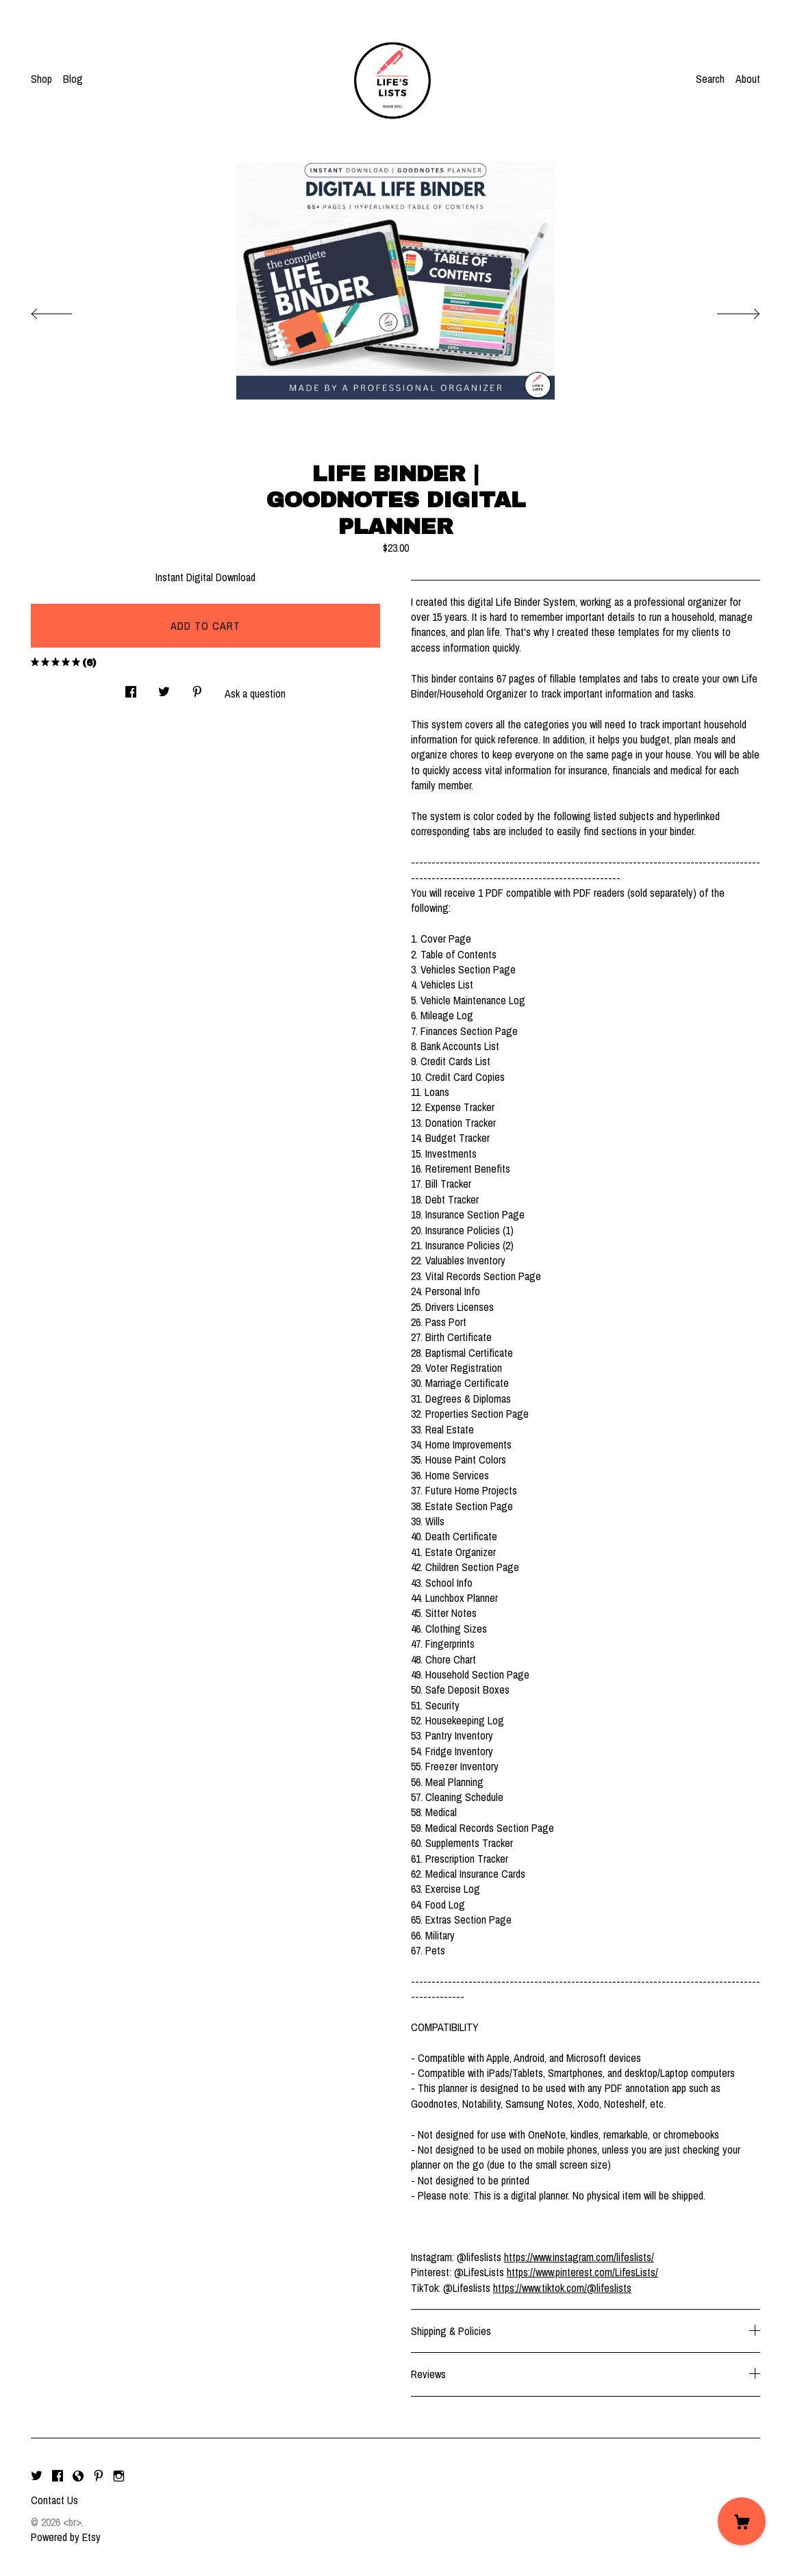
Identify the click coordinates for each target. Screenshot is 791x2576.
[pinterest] (98, 2476)
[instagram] (119, 2476)
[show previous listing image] (65, 310)
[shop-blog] (78, 2476)
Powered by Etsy (66, 2537)
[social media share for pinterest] (197, 688)
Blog (73, 78)
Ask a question (255, 693)
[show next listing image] (726, 310)
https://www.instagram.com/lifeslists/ (579, 2257)
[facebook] (57, 2476)
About (748, 78)
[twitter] (36, 2476)
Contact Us (54, 2500)
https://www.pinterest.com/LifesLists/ (582, 2272)
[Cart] (742, 2521)
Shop (41, 78)
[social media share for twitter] (164, 688)
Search (710, 78)
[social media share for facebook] (130, 688)
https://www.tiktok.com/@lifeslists (562, 2287)
